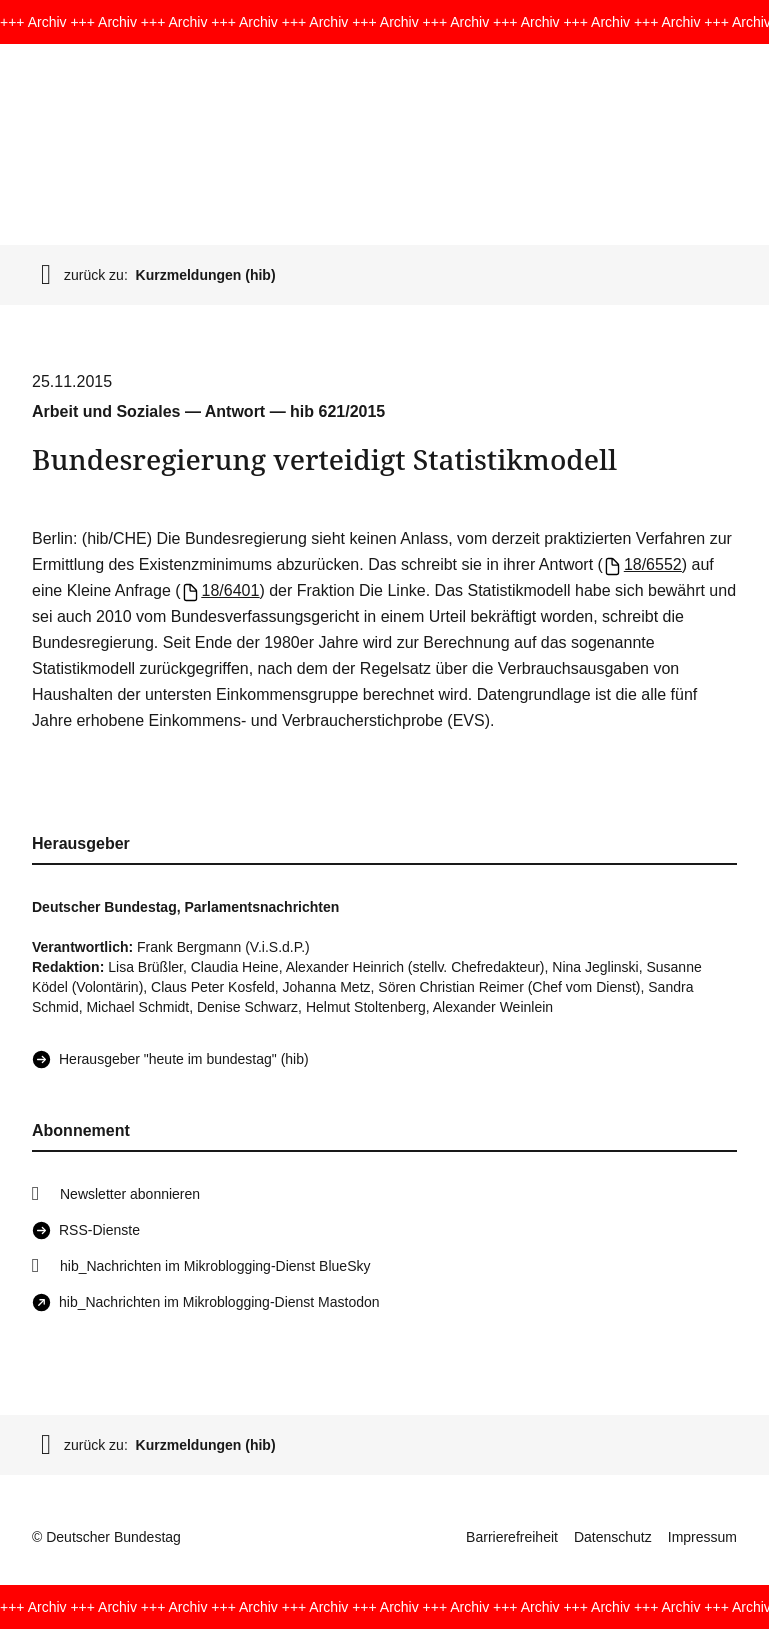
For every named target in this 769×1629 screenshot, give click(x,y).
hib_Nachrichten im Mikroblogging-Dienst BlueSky (215, 1266)
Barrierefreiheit (512, 1537)
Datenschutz (613, 1537)
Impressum (702, 1537)
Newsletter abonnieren (130, 1194)
